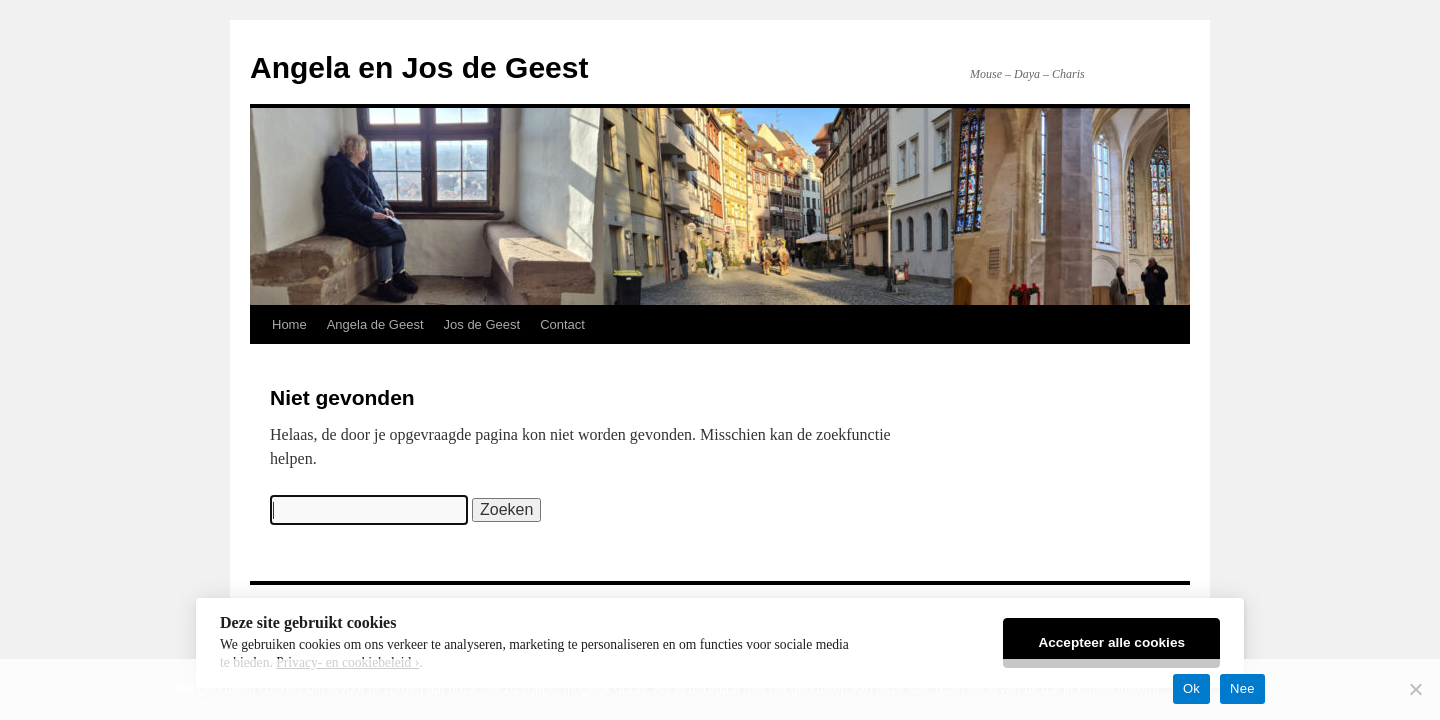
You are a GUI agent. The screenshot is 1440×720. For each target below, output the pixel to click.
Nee (1242, 688)
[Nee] (1415, 689)
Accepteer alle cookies (1111, 642)
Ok (1191, 688)
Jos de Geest (482, 324)
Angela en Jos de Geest (419, 67)
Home (289, 324)
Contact (562, 324)
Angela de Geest (375, 324)
